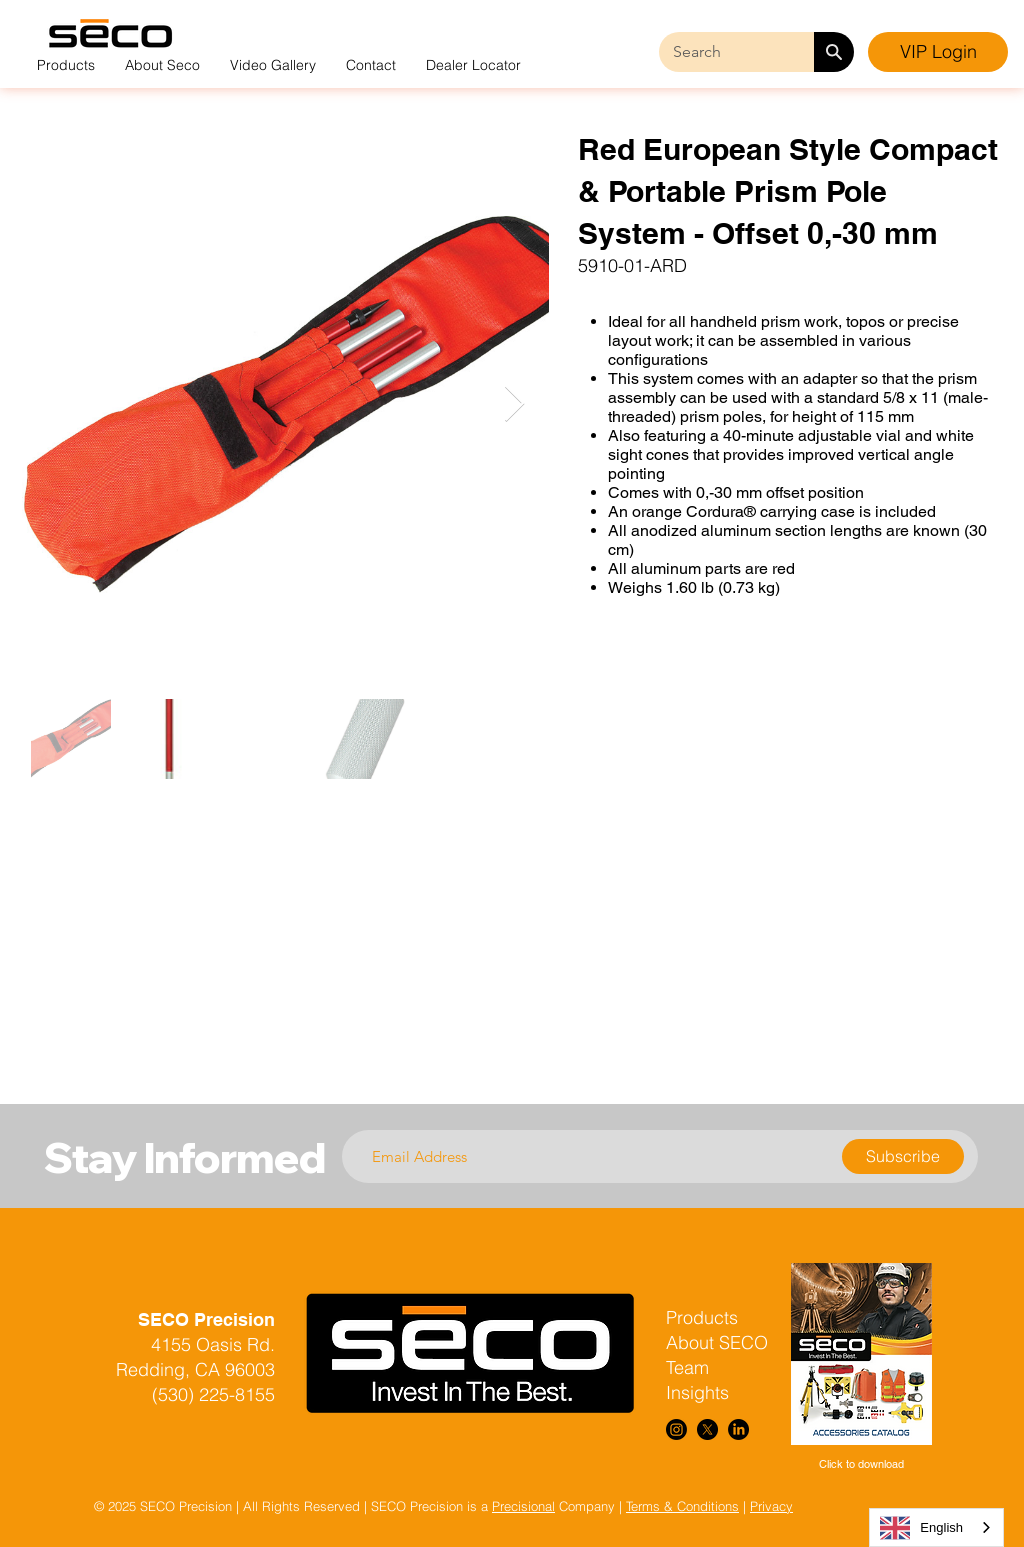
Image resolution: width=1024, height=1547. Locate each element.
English (921, 1528)
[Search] (834, 52)
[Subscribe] (903, 1156)
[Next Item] (514, 404)
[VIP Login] (938, 52)
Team (687, 1367)
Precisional (523, 1506)
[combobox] (936, 1527)
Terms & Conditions (682, 1506)
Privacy (771, 1506)
